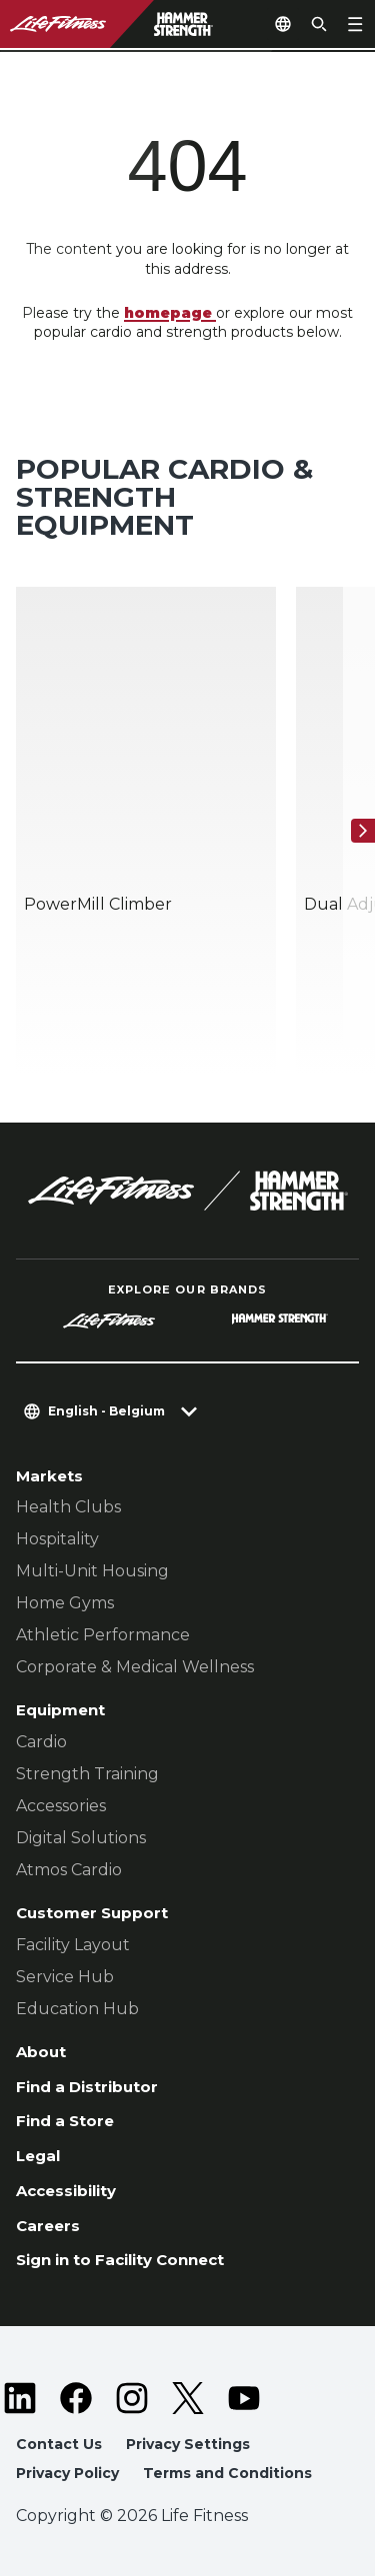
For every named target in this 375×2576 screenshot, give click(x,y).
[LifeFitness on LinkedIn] (20, 2398)
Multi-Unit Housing (92, 1570)
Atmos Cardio (69, 1869)
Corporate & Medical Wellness (135, 1666)
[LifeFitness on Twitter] (188, 2398)
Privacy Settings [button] (188, 2444)
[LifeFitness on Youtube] (244, 2398)
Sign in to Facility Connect (120, 2259)
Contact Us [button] (59, 2444)
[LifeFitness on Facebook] (76, 2398)
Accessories (61, 1805)
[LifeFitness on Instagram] (132, 2398)
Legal (38, 2155)
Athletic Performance (103, 1634)
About (41, 2051)
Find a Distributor (87, 2086)
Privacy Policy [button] (67, 2473)
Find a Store (65, 2120)
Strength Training (87, 1773)
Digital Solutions (81, 1837)
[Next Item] (363, 831)
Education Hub (77, 2008)
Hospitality (57, 1538)
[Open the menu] (355, 24)
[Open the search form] (319, 24)
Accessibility (66, 2190)
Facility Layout (73, 1944)
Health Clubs (68, 1506)
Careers (48, 2225)
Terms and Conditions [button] (227, 2473)
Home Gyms (65, 1602)
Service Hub (65, 1976)
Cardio (41, 1741)
